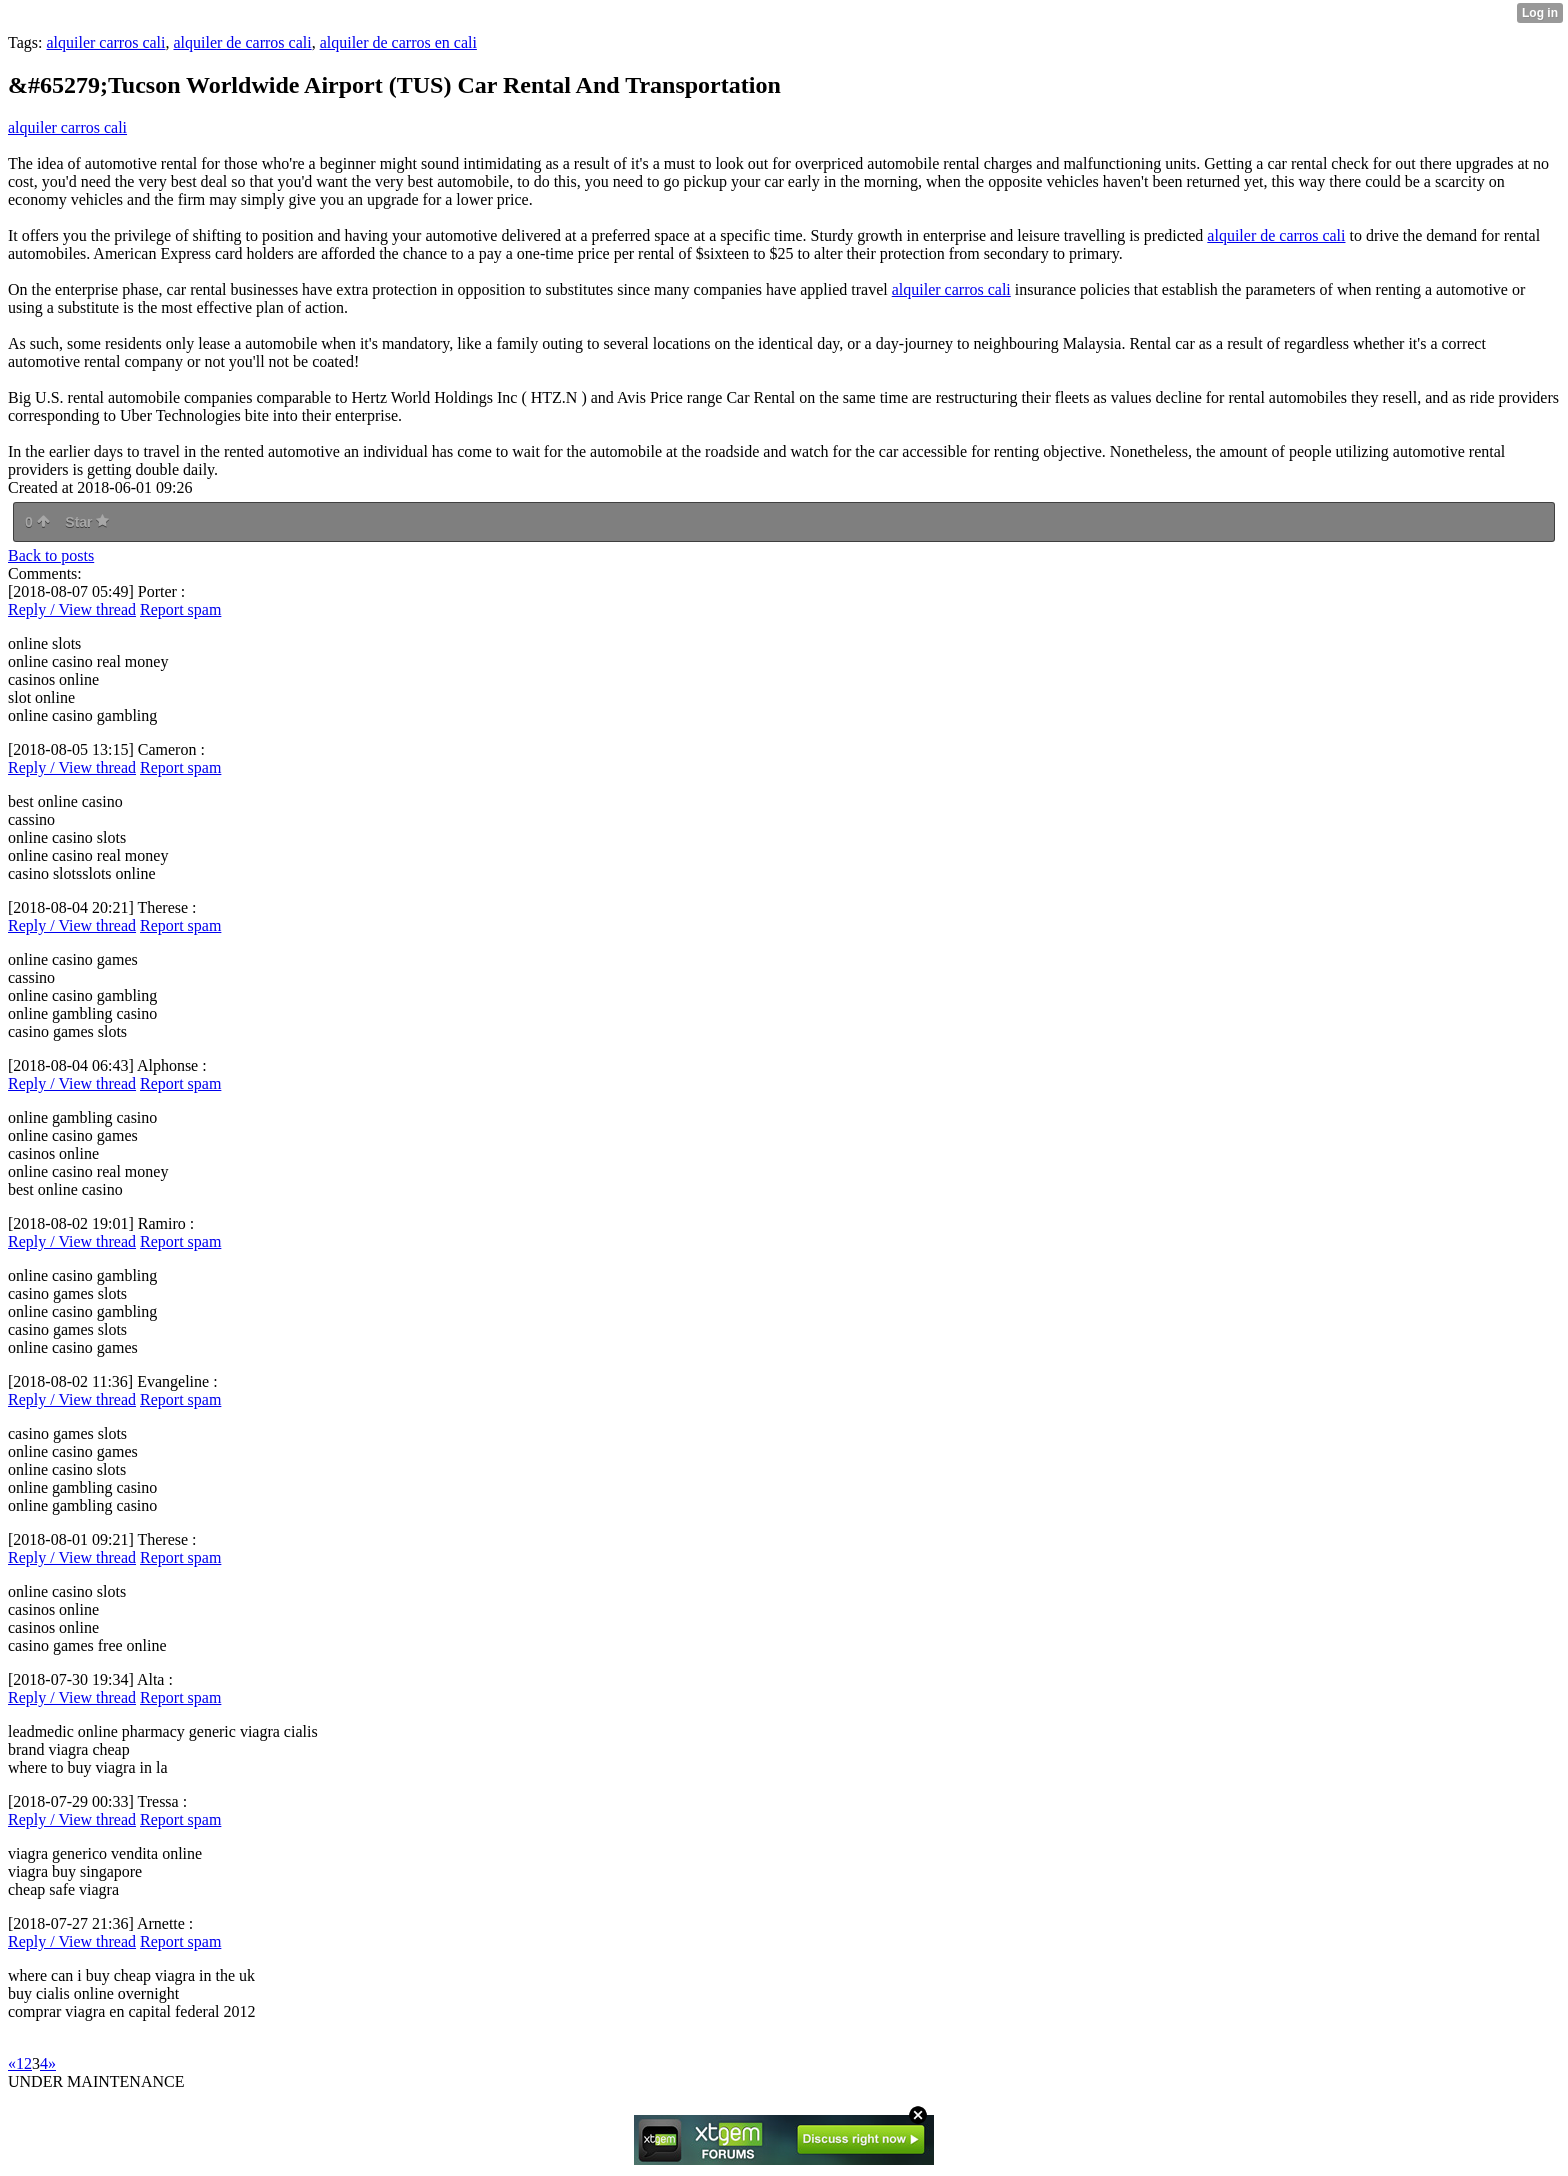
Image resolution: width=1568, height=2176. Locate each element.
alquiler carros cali (105, 42)
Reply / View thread (72, 609)
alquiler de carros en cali (398, 42)
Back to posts (51, 555)
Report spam (180, 609)
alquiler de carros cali (242, 42)
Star (87, 522)
